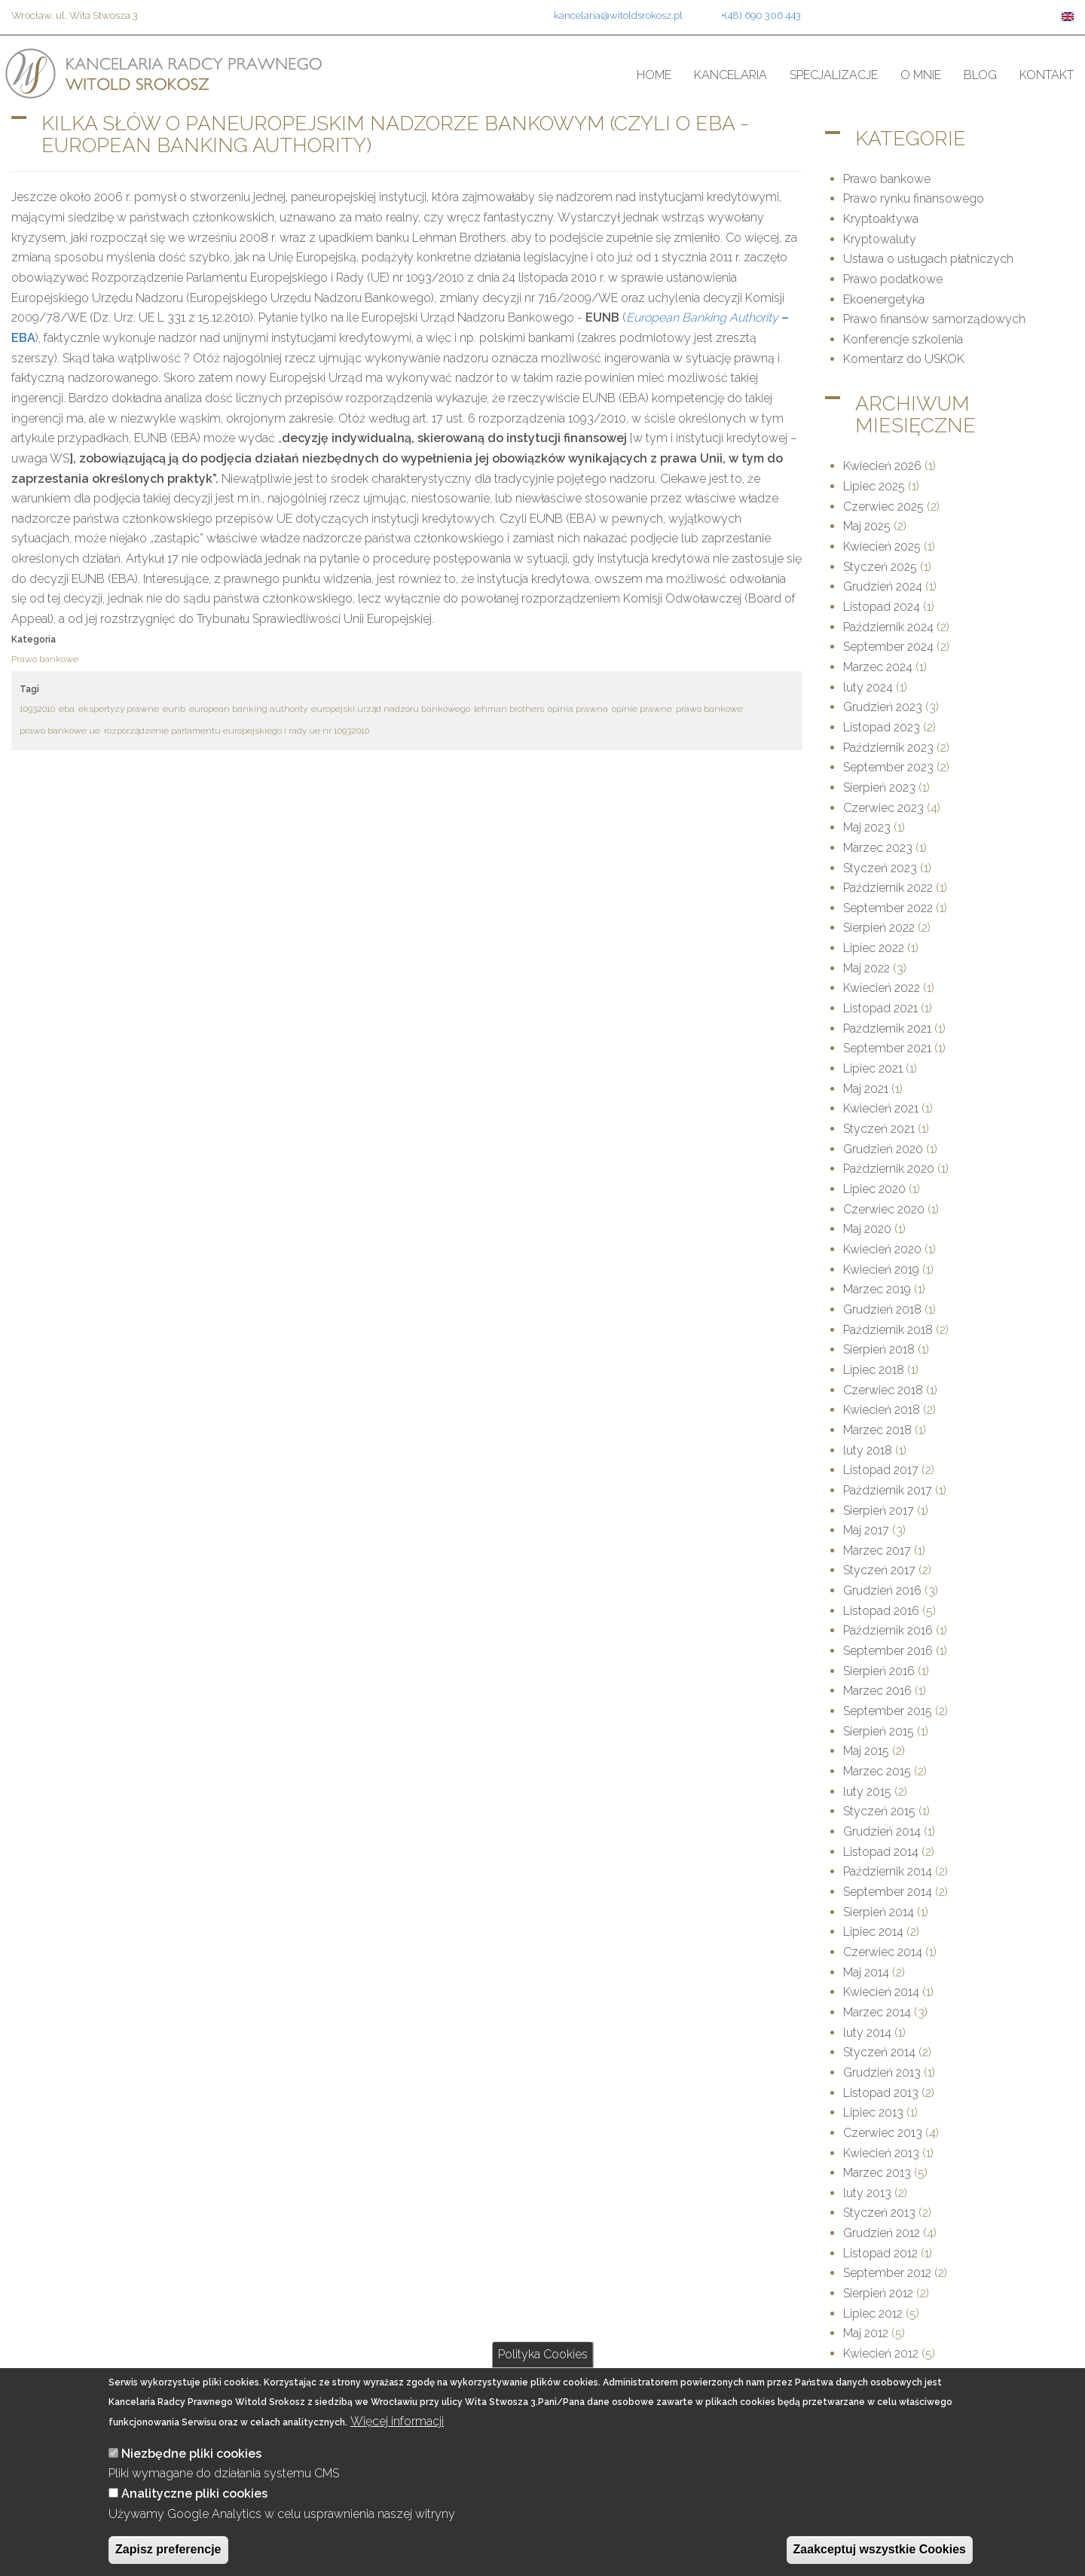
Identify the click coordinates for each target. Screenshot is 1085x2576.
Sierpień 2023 (879, 787)
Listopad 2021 (880, 1008)
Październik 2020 (888, 1168)
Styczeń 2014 (879, 2052)
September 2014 (887, 1892)
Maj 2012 (865, 2333)
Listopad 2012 (880, 2253)
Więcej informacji (397, 2421)
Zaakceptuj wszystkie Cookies (879, 2549)
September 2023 (888, 767)
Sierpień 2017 (878, 1510)
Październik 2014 (887, 1871)
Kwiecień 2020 (882, 1249)
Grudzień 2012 (881, 2233)
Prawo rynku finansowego (913, 198)
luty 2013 (867, 2193)
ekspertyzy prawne (118, 709)
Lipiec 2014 (873, 1931)
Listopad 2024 (881, 607)
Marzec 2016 (877, 1690)
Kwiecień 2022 (881, 988)
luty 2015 (867, 1791)
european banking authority (248, 709)
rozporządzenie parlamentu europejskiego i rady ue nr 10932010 (236, 730)
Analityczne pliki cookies (194, 2493)
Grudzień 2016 (882, 1590)
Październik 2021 (887, 1028)
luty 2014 (867, 2032)
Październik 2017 (887, 1490)
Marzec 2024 (877, 667)
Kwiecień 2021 (880, 1108)
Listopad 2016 (881, 1611)
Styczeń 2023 (880, 868)
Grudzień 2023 (882, 707)
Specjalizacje (834, 75)
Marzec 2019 (877, 1289)
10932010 (37, 709)
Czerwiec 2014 (882, 1952)
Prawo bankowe (44, 659)
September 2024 (888, 646)
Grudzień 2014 (882, 1831)
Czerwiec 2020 (884, 1209)
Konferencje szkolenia (903, 339)
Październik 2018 (888, 1330)
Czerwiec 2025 (883, 506)
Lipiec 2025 (874, 486)
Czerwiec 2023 (883, 808)
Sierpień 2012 (878, 2293)
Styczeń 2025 (880, 567)
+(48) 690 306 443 (761, 15)
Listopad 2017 (880, 1470)
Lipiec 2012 (873, 2313)
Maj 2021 (865, 1089)
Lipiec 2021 (873, 1068)
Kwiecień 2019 (881, 1269)
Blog (980, 75)
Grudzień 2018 (882, 1309)
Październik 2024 (888, 627)
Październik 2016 (888, 1630)
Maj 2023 (867, 827)
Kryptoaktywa (880, 219)
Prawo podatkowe (893, 279)
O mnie (920, 75)
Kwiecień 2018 (881, 1409)
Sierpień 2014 (878, 1912)
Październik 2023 (888, 747)
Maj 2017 (866, 1530)
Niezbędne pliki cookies (191, 2453)
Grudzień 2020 (883, 1149)
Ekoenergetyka (884, 299)
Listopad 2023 (881, 727)
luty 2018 (867, 1450)
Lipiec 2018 (873, 1370)
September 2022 (888, 908)
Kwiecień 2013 (881, 2153)
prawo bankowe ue (60, 730)
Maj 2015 (866, 1751)
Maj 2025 (867, 526)
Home (654, 75)
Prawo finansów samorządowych (934, 319)
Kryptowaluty (879, 239)
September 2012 (887, 2273)
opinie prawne (642, 709)
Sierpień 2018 (879, 1349)
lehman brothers (509, 709)
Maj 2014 (866, 1972)
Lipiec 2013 (873, 2112)
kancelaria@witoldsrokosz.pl (618, 15)
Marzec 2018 (877, 1430)
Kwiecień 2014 (881, 1992)
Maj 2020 (867, 1229)
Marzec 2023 (877, 848)
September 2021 (887, 1048)
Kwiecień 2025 (882, 546)
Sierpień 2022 (879, 927)
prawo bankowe (709, 709)
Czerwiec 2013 (882, 2133)
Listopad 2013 (880, 2093)
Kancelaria (730, 75)
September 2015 (887, 1711)
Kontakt (1046, 75)
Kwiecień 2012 (880, 2353)
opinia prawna (578, 709)
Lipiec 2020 (874, 1189)
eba (67, 709)
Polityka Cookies (543, 2354)
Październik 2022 (888, 888)
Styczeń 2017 (879, 1570)
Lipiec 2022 (873, 948)
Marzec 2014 (877, 2012)
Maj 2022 (866, 968)
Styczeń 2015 (879, 1811)
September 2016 (888, 1651)
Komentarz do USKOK (903, 359)
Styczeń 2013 (879, 2212)
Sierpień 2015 (878, 1731)
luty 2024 (868, 687)
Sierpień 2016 (879, 1671)
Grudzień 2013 (882, 2072)
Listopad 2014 (880, 1852)
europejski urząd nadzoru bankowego (390, 709)
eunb (174, 709)
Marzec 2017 (877, 1550)
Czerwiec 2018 (883, 1390)
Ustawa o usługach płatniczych (928, 259)
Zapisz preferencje (168, 2549)
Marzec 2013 (877, 2172)
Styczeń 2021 (879, 1129)
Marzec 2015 (877, 1771)
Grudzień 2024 (882, 586)
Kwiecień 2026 (882, 466)
